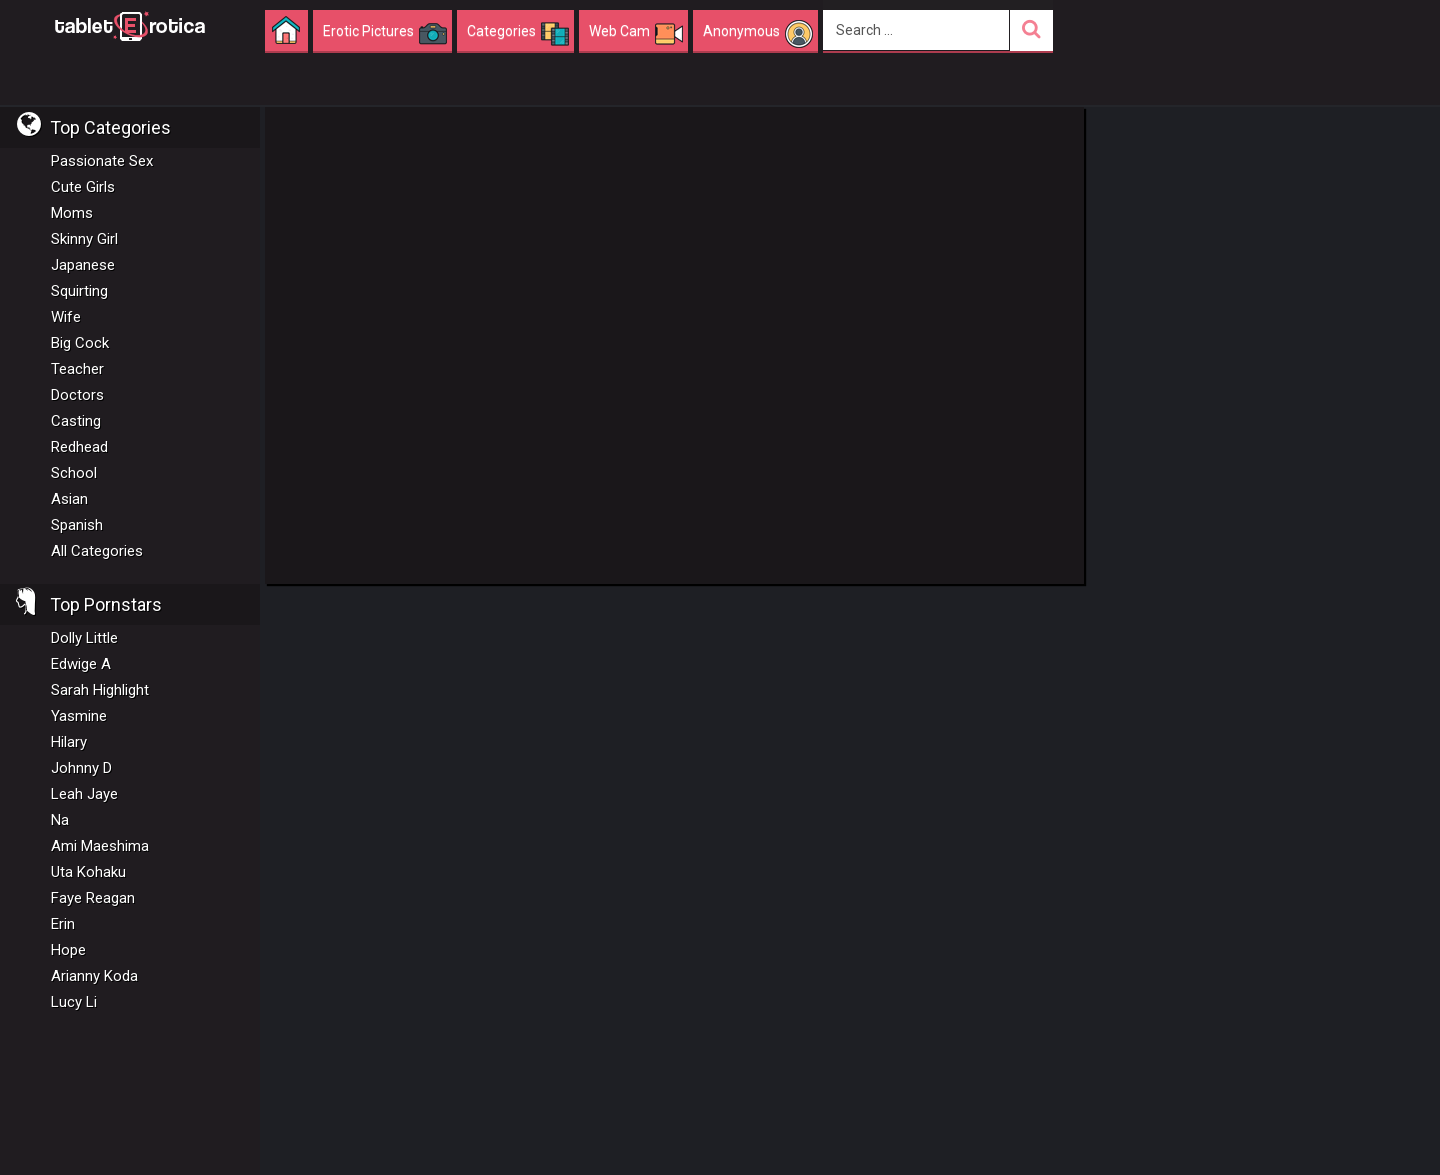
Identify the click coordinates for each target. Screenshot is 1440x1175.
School (74, 473)
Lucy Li (74, 1002)
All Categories (97, 551)
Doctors (77, 395)
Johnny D (81, 768)
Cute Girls (83, 187)
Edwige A (81, 664)
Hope (68, 950)
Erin (63, 924)
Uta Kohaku (88, 872)
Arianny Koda (94, 976)
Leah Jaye (84, 794)
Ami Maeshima (100, 846)
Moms (72, 213)
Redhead (79, 447)
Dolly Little (84, 638)
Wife (66, 317)
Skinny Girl (84, 239)
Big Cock (80, 343)
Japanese (83, 265)
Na (60, 820)
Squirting (79, 291)
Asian (69, 499)
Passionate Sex (102, 161)
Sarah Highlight (100, 690)
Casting (76, 421)
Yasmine (79, 716)
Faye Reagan (93, 898)
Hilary (69, 742)
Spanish (77, 525)
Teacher (77, 369)
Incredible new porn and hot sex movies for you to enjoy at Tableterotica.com (130, 25)
